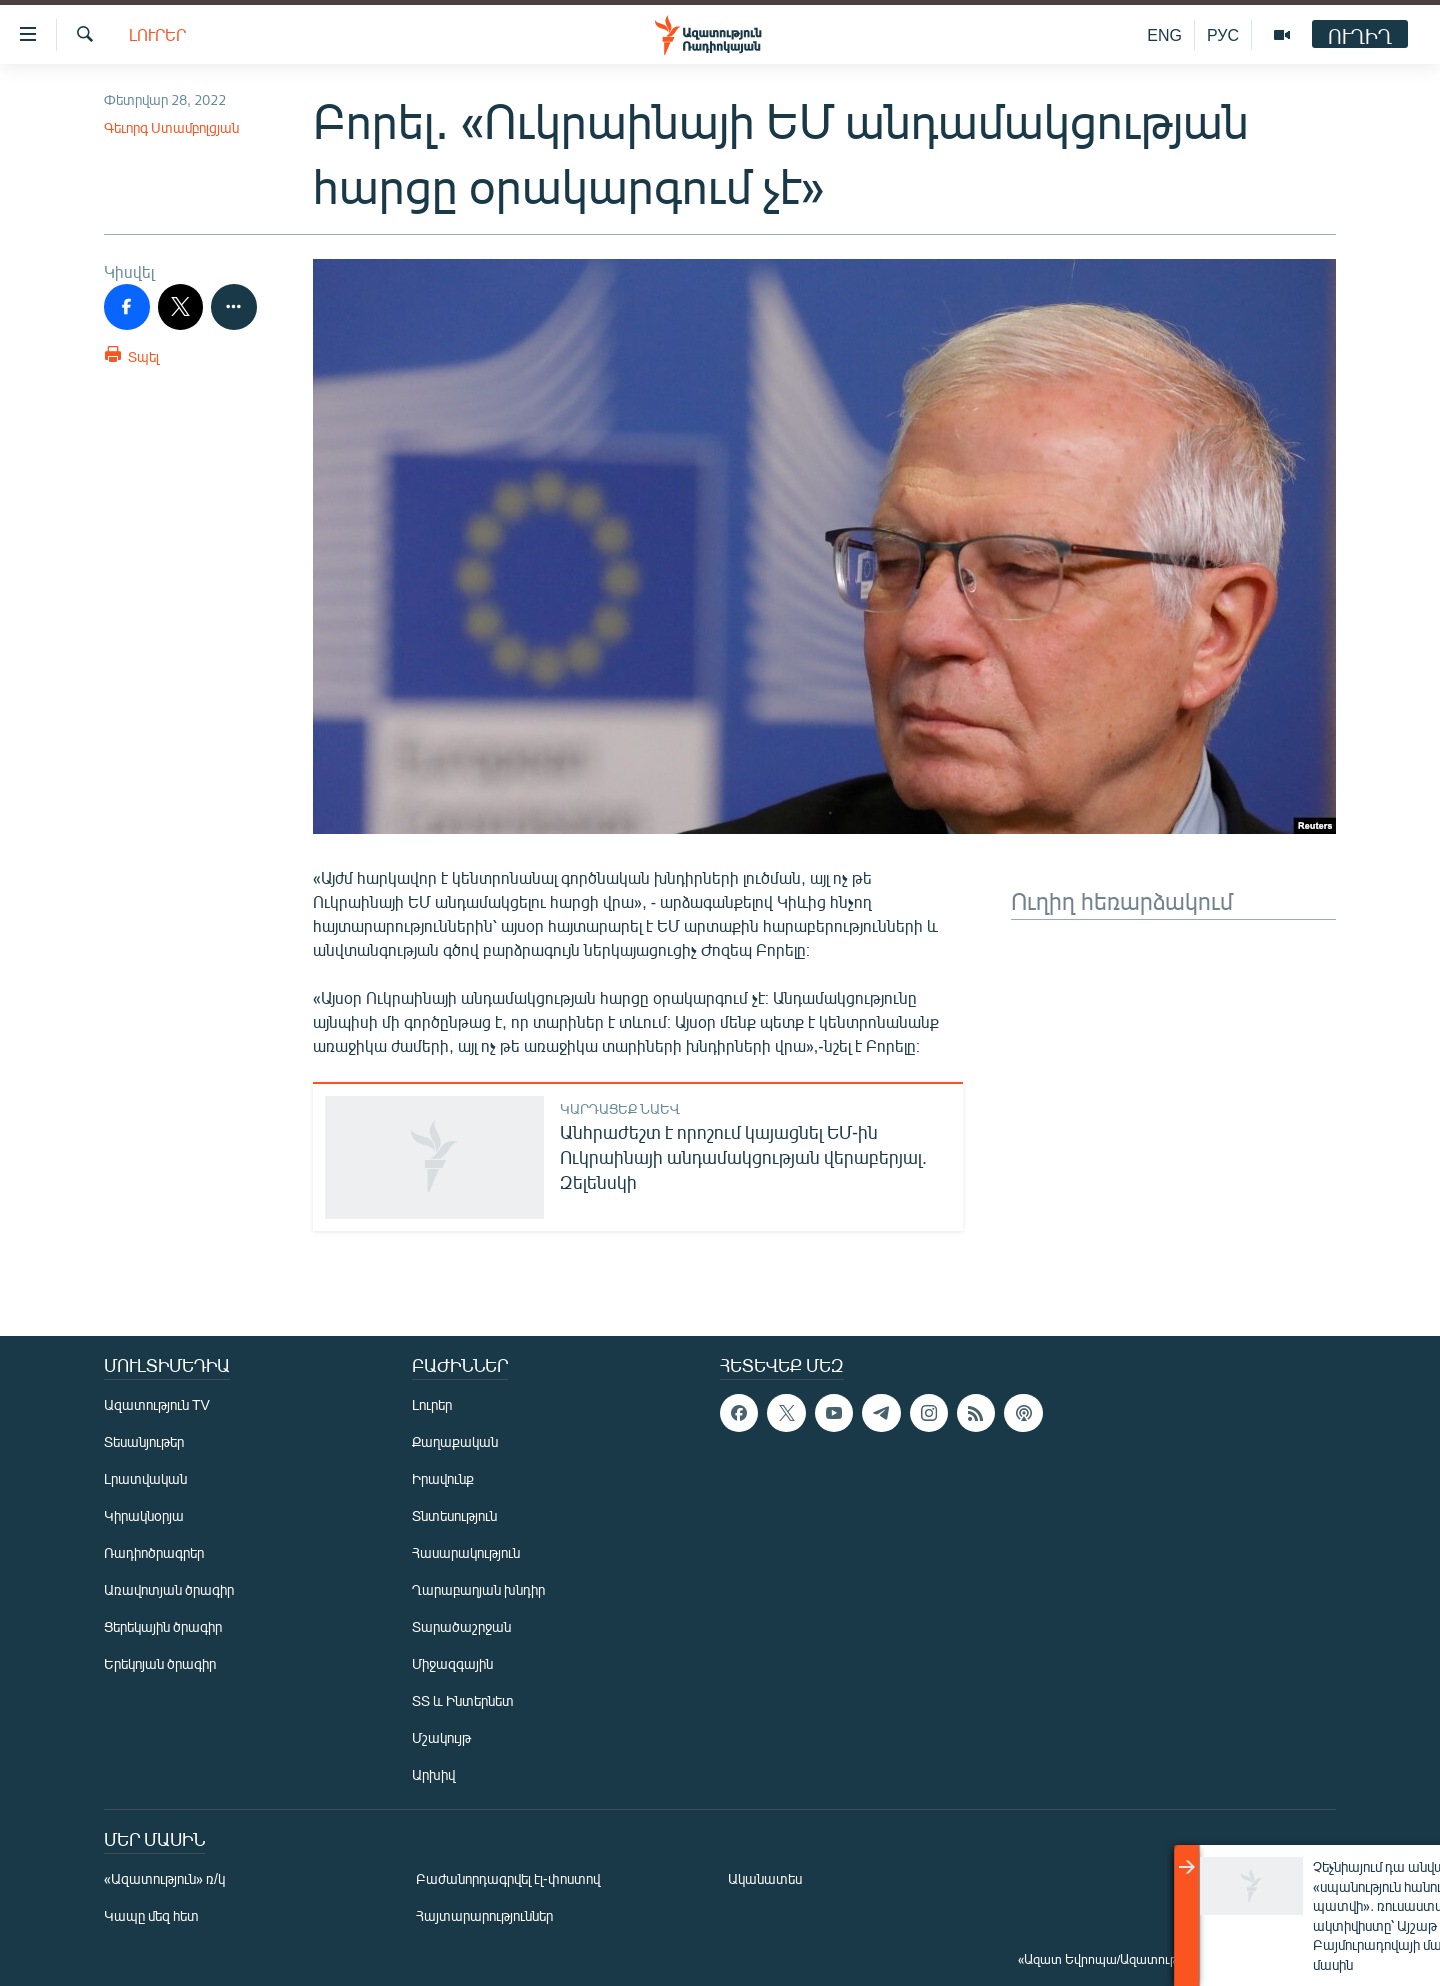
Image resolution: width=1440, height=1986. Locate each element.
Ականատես (765, 1878)
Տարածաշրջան (461, 1626)
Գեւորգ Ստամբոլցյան (171, 127)
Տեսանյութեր (144, 1441)
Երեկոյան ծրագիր (160, 1663)
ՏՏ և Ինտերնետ (463, 1700)
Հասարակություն (466, 1552)
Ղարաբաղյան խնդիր (478, 1589)
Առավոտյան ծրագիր (169, 1589)
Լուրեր (157, 34)
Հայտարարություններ (484, 1915)
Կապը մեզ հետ (151, 1915)
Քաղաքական (455, 1441)
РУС (1223, 34)
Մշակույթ (441, 1737)
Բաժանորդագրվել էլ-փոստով (508, 1878)
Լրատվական (145, 1478)
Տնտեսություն (454, 1515)
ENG (1164, 34)
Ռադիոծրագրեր (154, 1552)
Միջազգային (452, 1663)
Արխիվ (433, 1774)
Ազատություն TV (157, 1404)
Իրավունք (443, 1478)
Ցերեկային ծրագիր (163, 1626)
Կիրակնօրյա (144, 1515)
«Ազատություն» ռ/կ (164, 1878)
